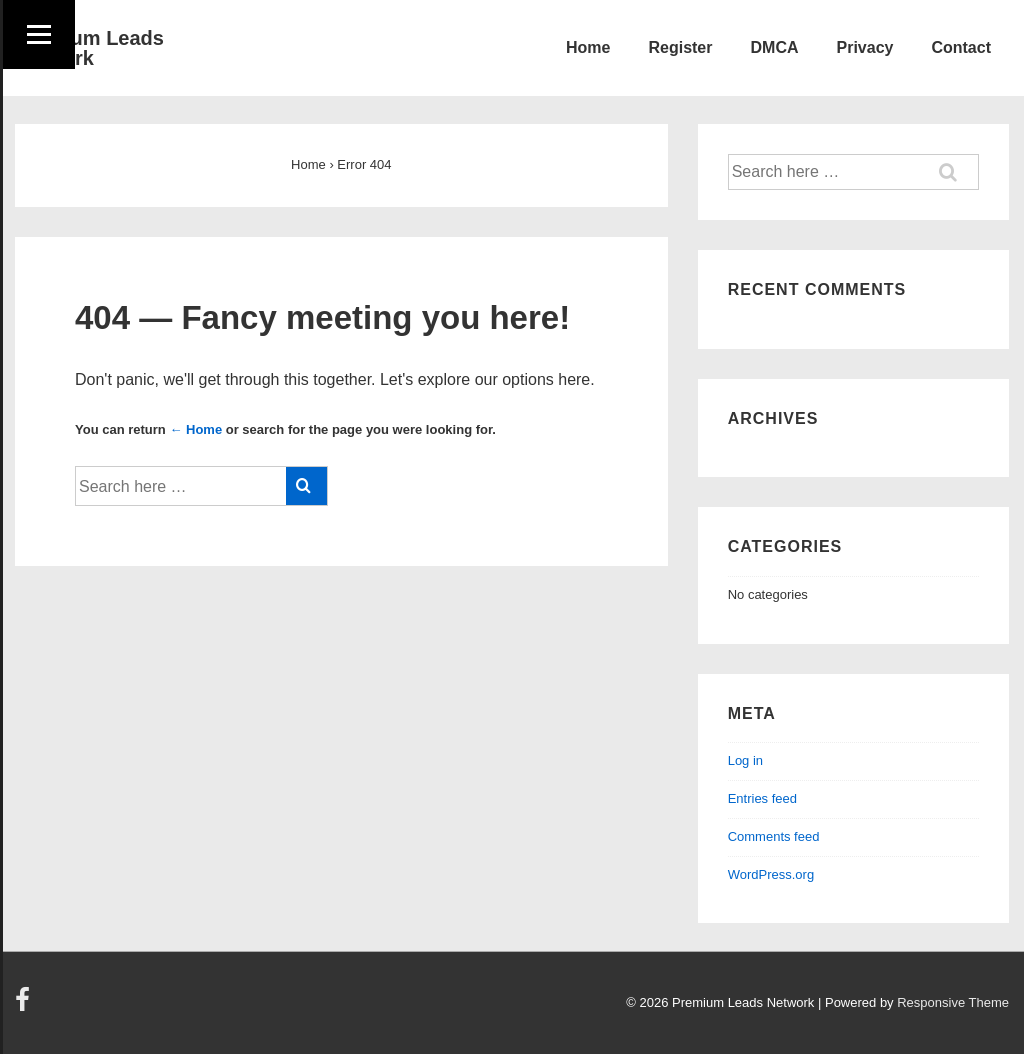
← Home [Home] (195, 429)
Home (588, 47)
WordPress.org (771, 874)
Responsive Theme (953, 1002)
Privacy (865, 47)
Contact (961, 47)
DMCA (775, 47)
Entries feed (762, 798)
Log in (745, 760)
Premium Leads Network (89, 48)
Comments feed (774, 836)
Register (680, 47)
